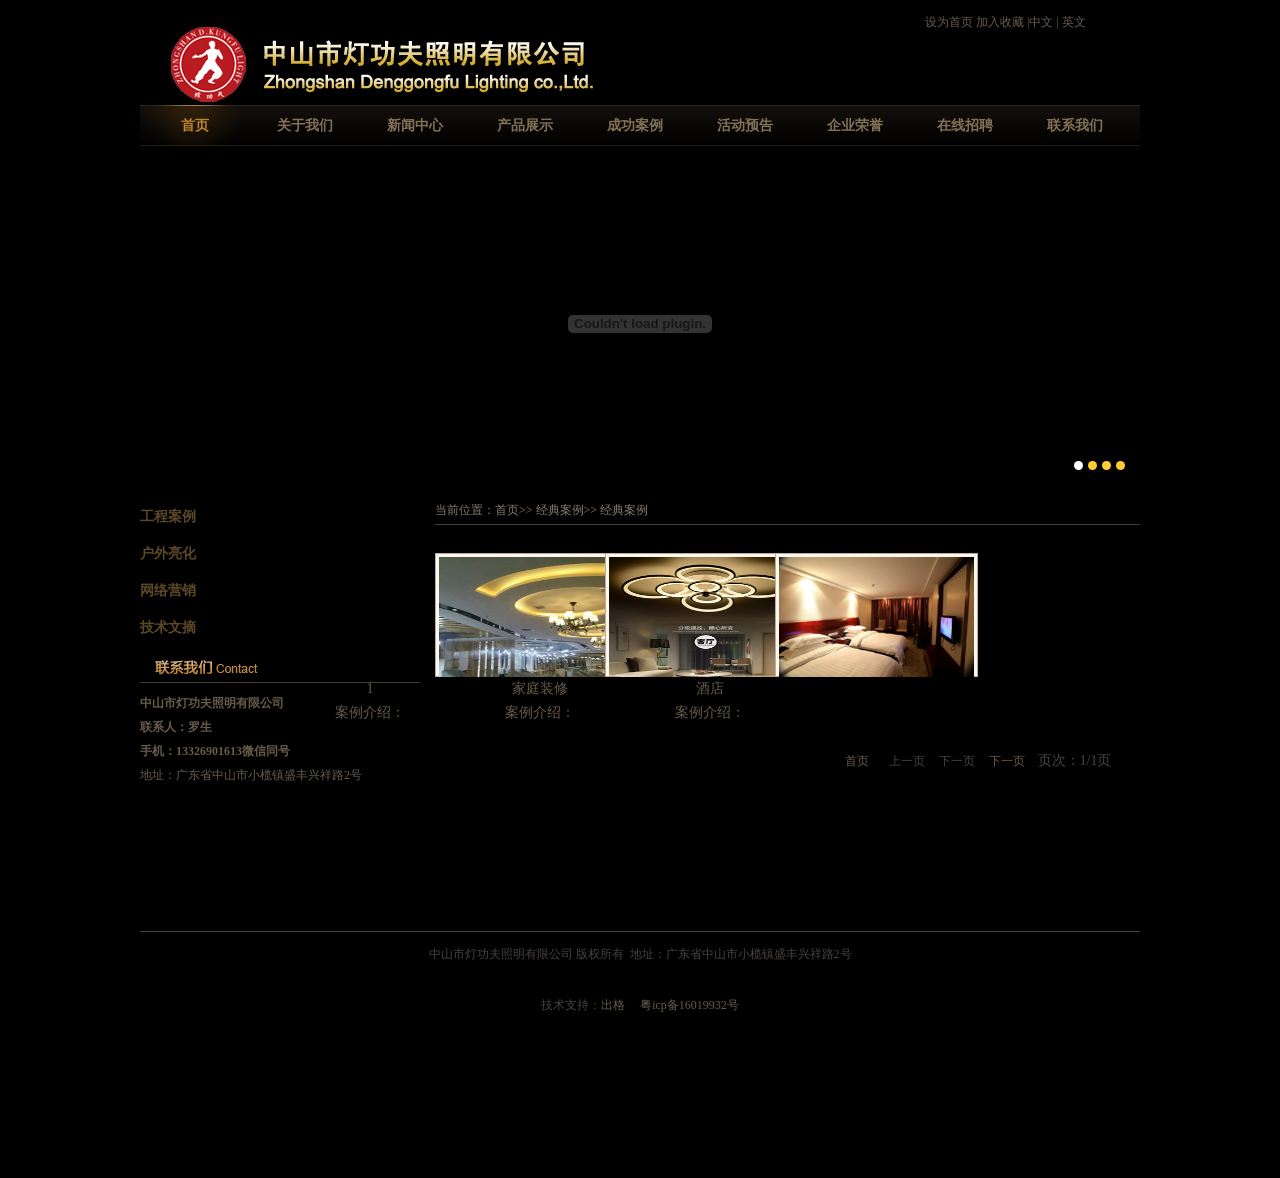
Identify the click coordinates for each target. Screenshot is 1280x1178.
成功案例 (635, 125)
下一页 (1007, 761)
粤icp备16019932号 (689, 1005)
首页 (195, 125)
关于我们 (305, 125)
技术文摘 (168, 627)
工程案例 (168, 516)
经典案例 (560, 510)
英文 (1074, 22)
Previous (155, 321)
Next (1124, 321)
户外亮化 (168, 553)
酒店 (710, 688)
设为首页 (949, 22)
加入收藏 (1000, 22)
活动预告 (745, 125)
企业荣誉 (855, 125)
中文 (1041, 22)
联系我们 (1075, 125)
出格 (613, 1005)
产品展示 (525, 125)
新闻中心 (415, 125)
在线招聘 (965, 125)
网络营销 (168, 590)
